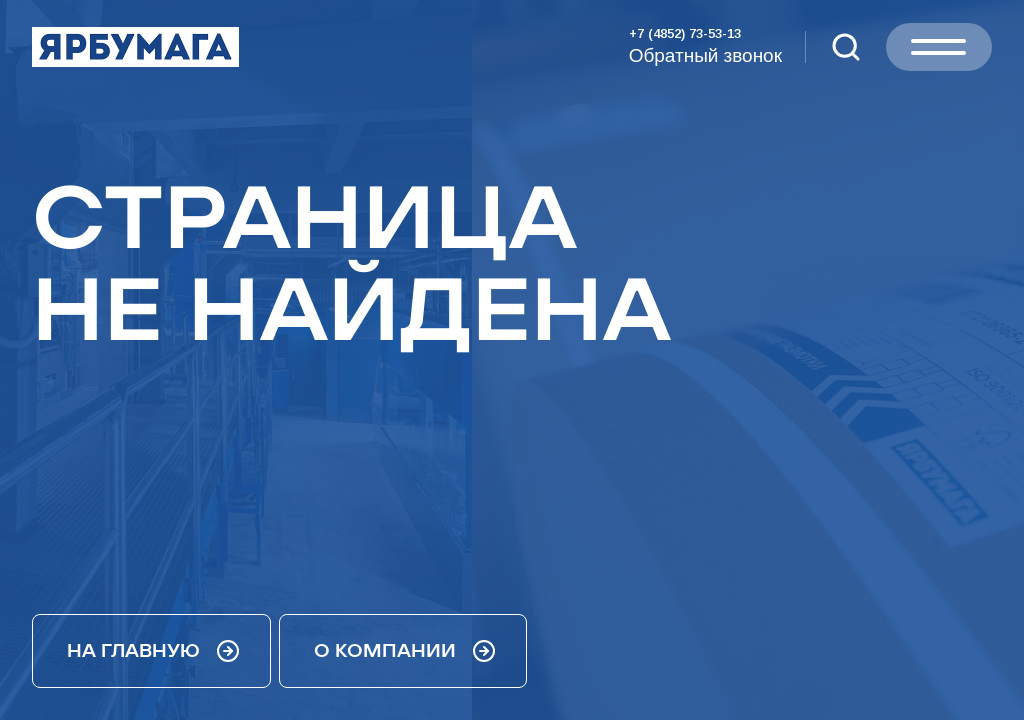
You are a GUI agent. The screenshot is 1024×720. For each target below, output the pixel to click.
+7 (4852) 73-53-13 (685, 33)
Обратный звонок (705, 55)
